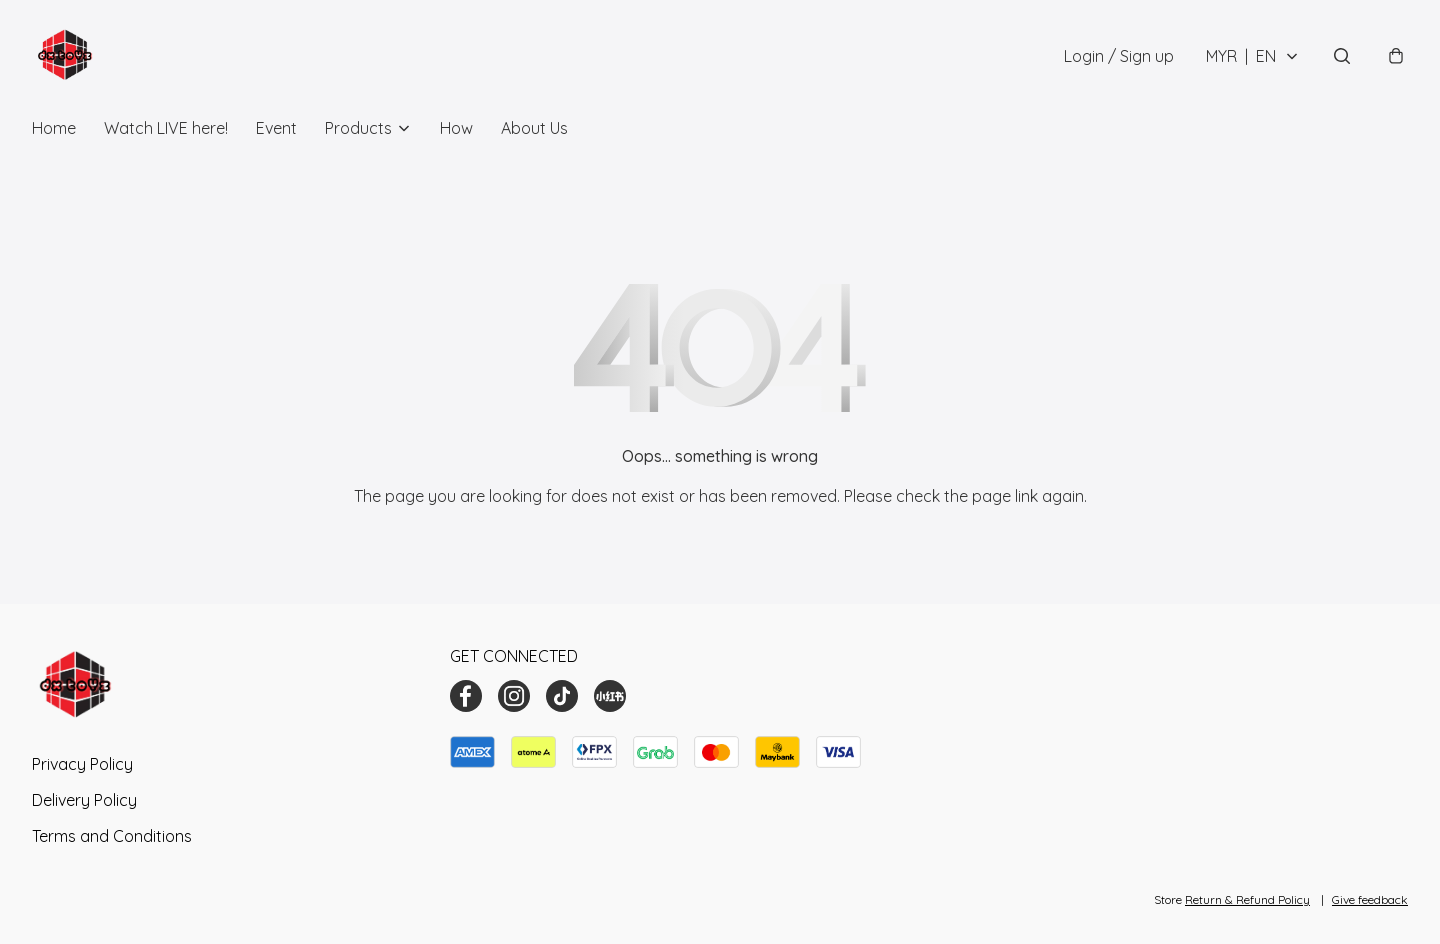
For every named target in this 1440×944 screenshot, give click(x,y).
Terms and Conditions (112, 836)
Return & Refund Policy (1247, 899)
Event (276, 128)
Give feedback (1370, 899)
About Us (534, 128)
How (456, 128)
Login (1119, 56)
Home (54, 128)
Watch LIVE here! (166, 128)
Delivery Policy (84, 800)
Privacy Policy (82, 764)
